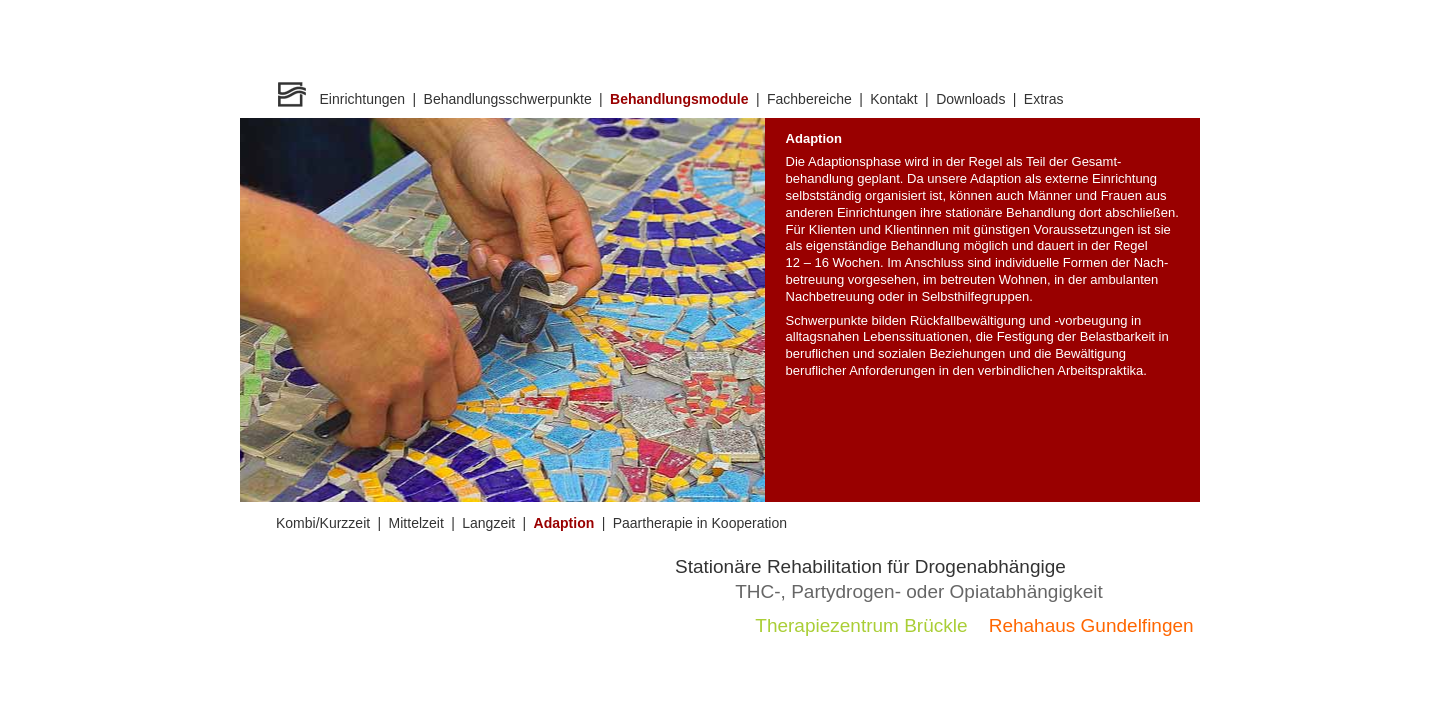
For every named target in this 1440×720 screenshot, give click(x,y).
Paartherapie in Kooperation (700, 523)
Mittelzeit (416, 523)
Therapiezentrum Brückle (861, 625)
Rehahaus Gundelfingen (1091, 625)
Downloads (970, 99)
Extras (1044, 99)
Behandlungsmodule (679, 99)
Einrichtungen (363, 99)
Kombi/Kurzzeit (323, 523)
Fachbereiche (809, 99)
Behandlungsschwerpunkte (508, 99)
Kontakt (893, 99)
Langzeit (488, 523)
